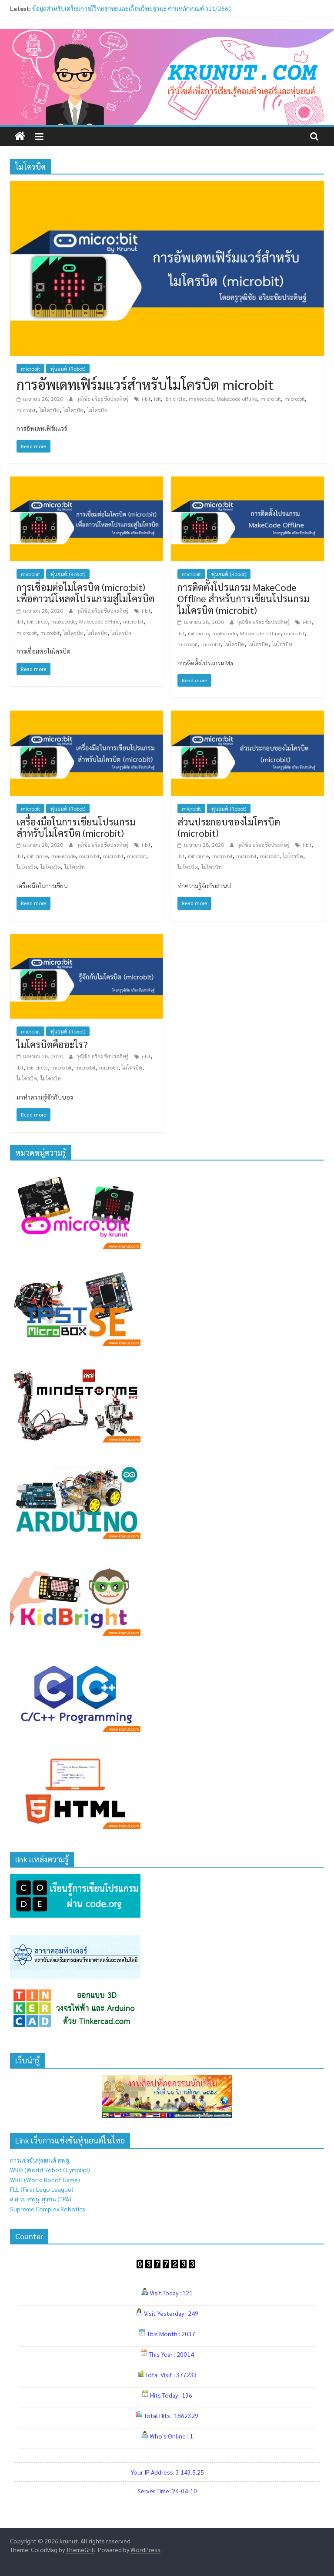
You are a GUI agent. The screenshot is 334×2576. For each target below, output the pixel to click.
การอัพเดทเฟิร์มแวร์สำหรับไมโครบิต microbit (145, 384)
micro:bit (294, 398)
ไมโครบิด (49, 409)
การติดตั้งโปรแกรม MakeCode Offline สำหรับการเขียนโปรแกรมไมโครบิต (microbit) (243, 598)
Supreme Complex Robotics (47, 2209)
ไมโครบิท (97, 409)
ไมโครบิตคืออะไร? (52, 1044)
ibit (157, 398)
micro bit (271, 398)
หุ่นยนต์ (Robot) (67, 368)
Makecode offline (237, 398)
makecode (201, 398)
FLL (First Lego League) (41, 2189)
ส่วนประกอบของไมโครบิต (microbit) (228, 827)
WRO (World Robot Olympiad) (50, 2170)
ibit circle (174, 398)
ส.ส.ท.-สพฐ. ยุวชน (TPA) (40, 2199)
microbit (30, 368)
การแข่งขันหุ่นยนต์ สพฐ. (40, 2160)
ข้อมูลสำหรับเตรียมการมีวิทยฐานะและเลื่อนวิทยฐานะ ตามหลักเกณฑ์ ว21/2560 (132, 8)
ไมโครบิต (73, 409)
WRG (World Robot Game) (45, 2180)
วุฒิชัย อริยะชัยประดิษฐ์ (103, 398)
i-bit (146, 398)
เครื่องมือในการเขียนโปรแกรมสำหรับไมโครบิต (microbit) (76, 827)
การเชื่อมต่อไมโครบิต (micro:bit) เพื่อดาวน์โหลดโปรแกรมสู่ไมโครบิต (85, 592)
